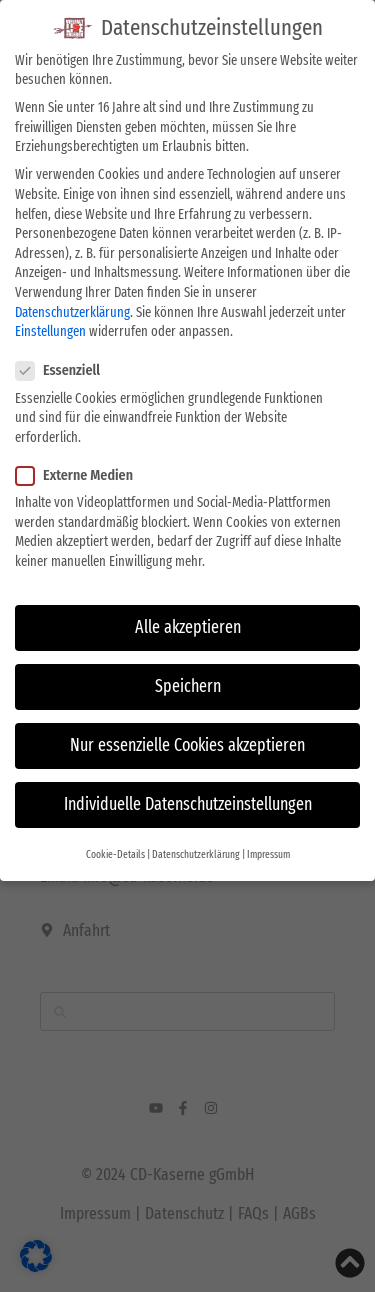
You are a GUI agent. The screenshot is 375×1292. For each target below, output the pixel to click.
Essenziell (64, 368)
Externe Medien (80, 473)
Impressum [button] (268, 851)
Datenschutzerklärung (72, 309)
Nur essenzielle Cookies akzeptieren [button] (187, 743)
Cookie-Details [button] (115, 851)
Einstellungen (50, 329)
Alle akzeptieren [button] (188, 625)
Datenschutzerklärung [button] (196, 851)
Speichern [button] (188, 684)
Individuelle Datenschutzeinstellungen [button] (188, 802)
